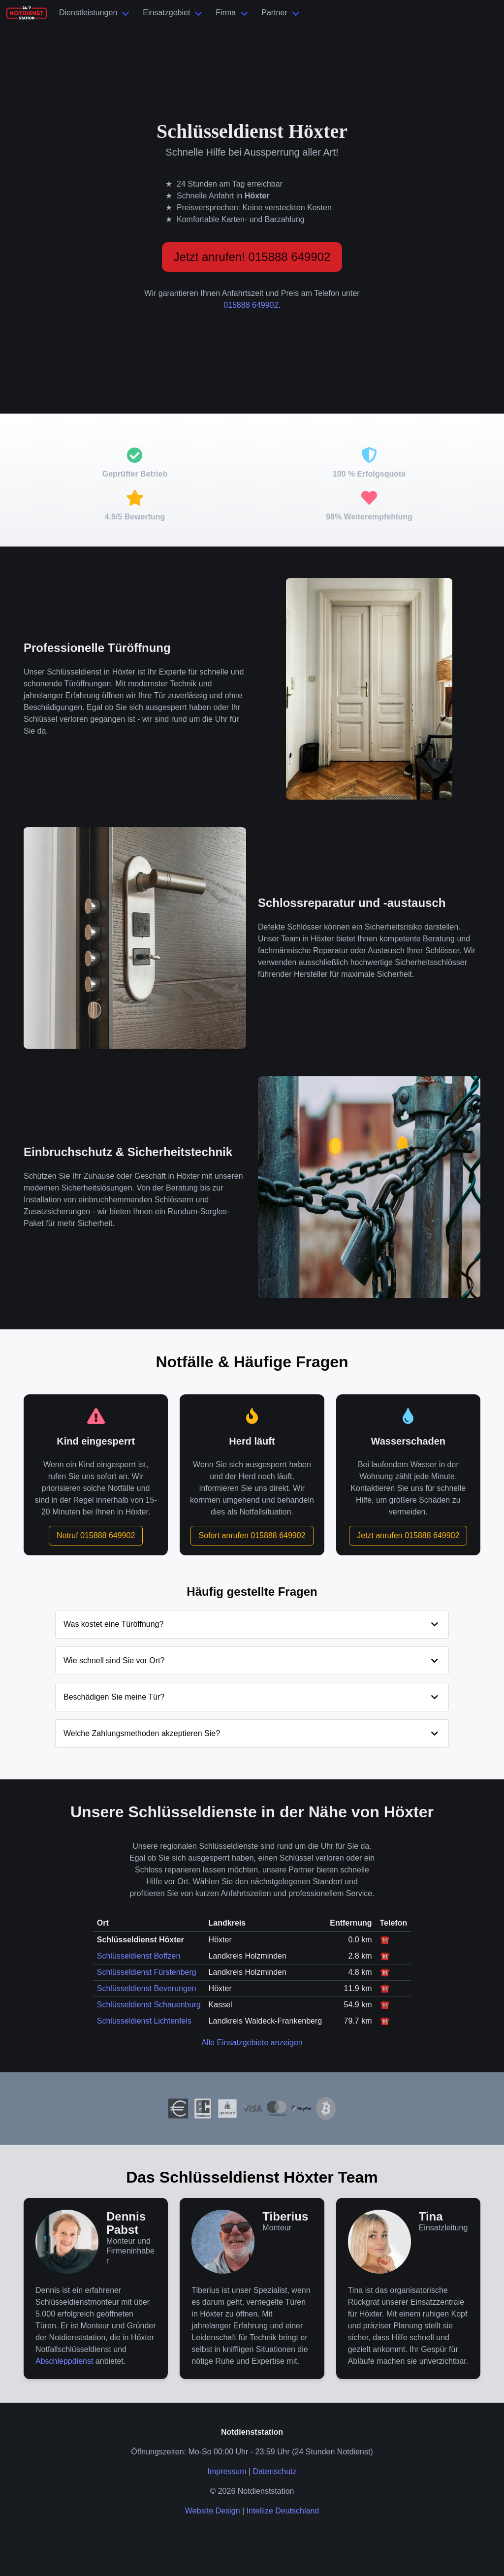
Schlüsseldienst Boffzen (139, 1956)
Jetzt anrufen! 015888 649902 (252, 256)
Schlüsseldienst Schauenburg (149, 2004)
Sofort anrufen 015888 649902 (251, 1535)
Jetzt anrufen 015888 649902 (408, 1535)
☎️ (385, 1939)
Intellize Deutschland (283, 2511)
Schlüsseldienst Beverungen (146, 1988)
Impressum (226, 2471)
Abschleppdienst (64, 2361)
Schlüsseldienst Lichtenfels (144, 2021)
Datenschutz (275, 2471)
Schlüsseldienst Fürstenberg (146, 1972)
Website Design (212, 2511)
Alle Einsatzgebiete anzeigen (251, 2042)
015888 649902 (250, 305)
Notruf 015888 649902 (96, 1535)
